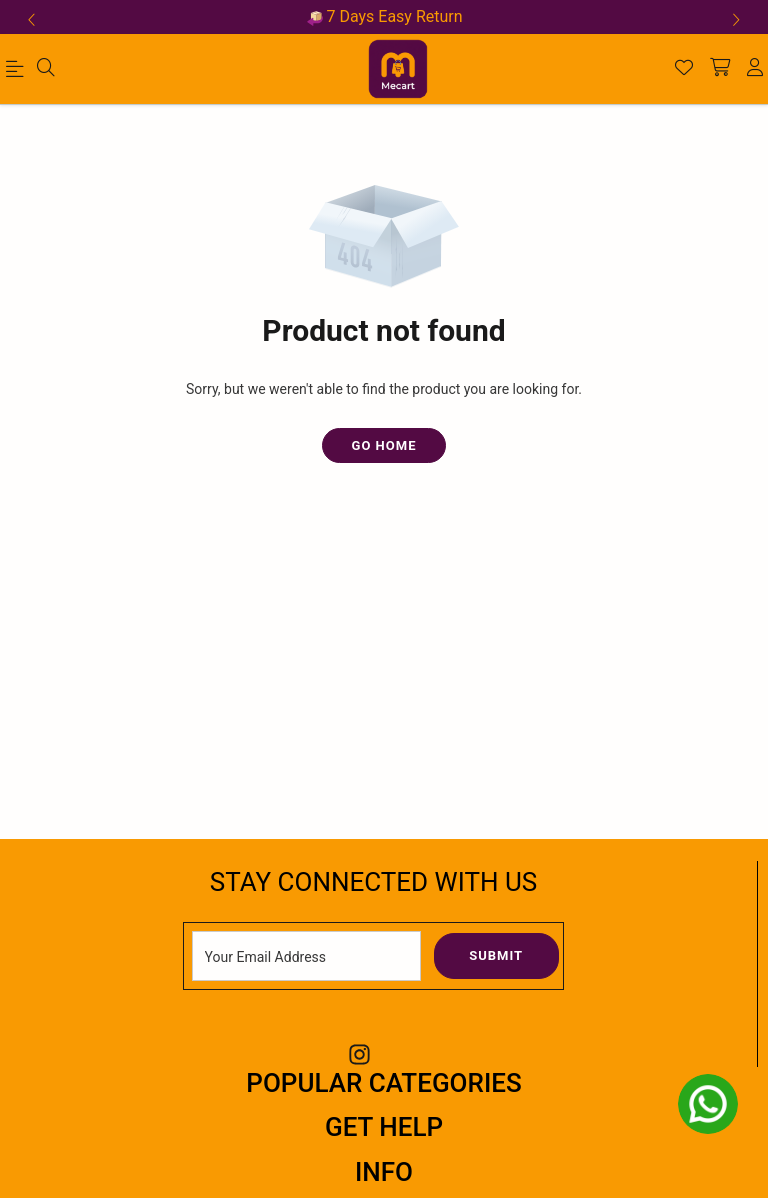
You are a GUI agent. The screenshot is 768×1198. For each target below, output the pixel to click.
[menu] (18, 73)
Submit (496, 955)
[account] (755, 69)
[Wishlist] (684, 69)
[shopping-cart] (720, 69)
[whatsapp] (708, 1104)
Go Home (384, 445)
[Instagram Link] (359, 1054)
